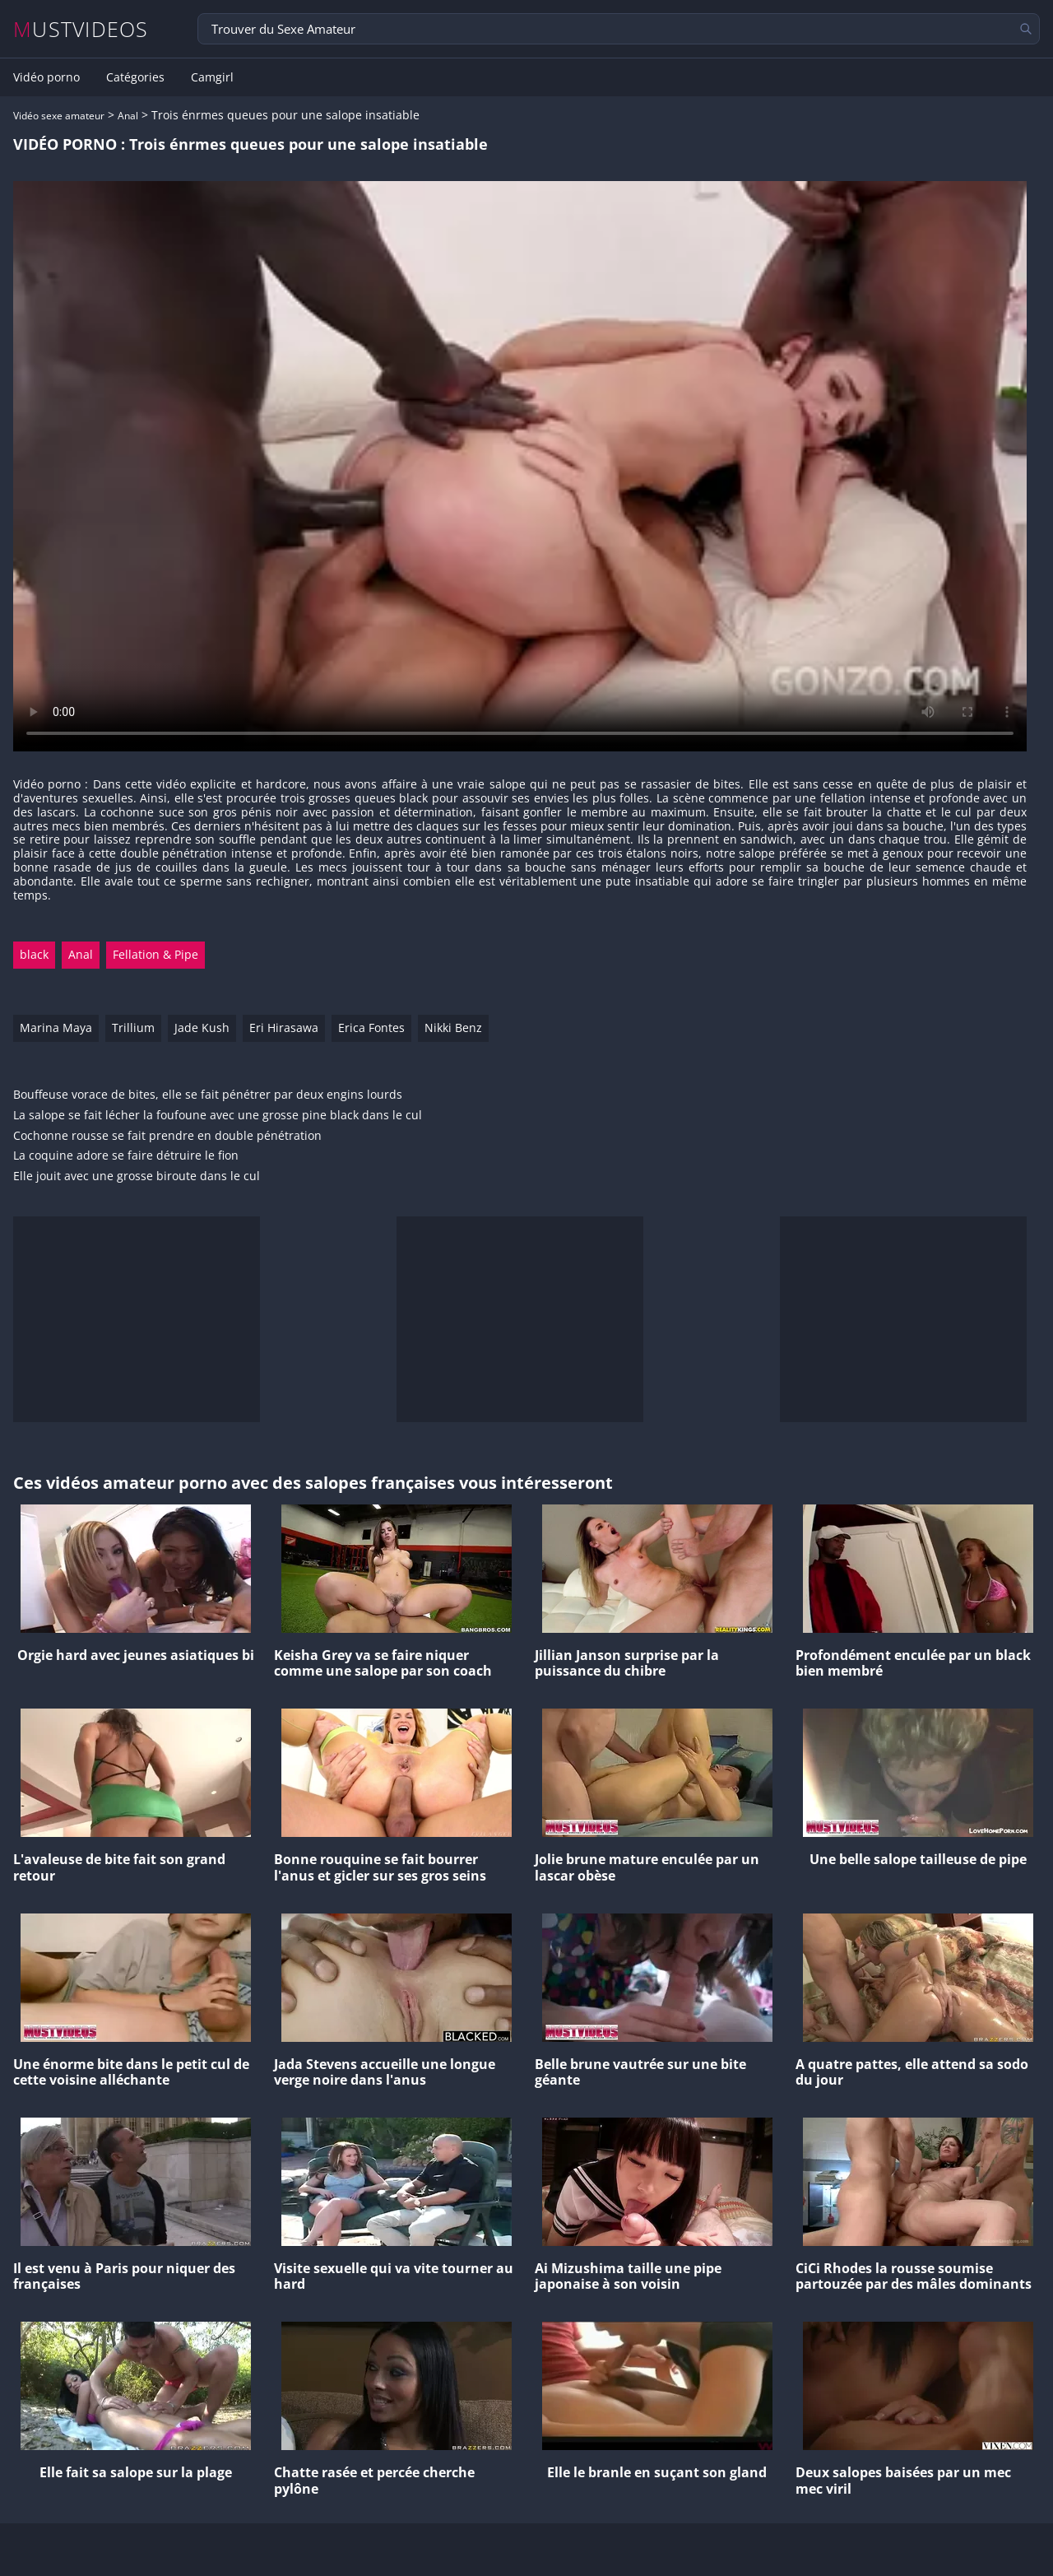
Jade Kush (202, 1027)
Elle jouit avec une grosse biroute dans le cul (136, 1176)
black (34, 954)
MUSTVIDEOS (81, 29)
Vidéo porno (46, 77)
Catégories (135, 77)
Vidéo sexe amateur (58, 116)
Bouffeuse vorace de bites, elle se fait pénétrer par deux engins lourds (207, 1095)
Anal (128, 116)
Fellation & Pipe (155, 954)
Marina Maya (56, 1027)
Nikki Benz (453, 1027)
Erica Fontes (371, 1027)
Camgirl (212, 77)
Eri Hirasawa (283, 1027)
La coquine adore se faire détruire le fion (126, 1156)
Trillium (133, 1027)
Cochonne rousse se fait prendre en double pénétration (167, 1136)
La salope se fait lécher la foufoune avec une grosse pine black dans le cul (217, 1116)
